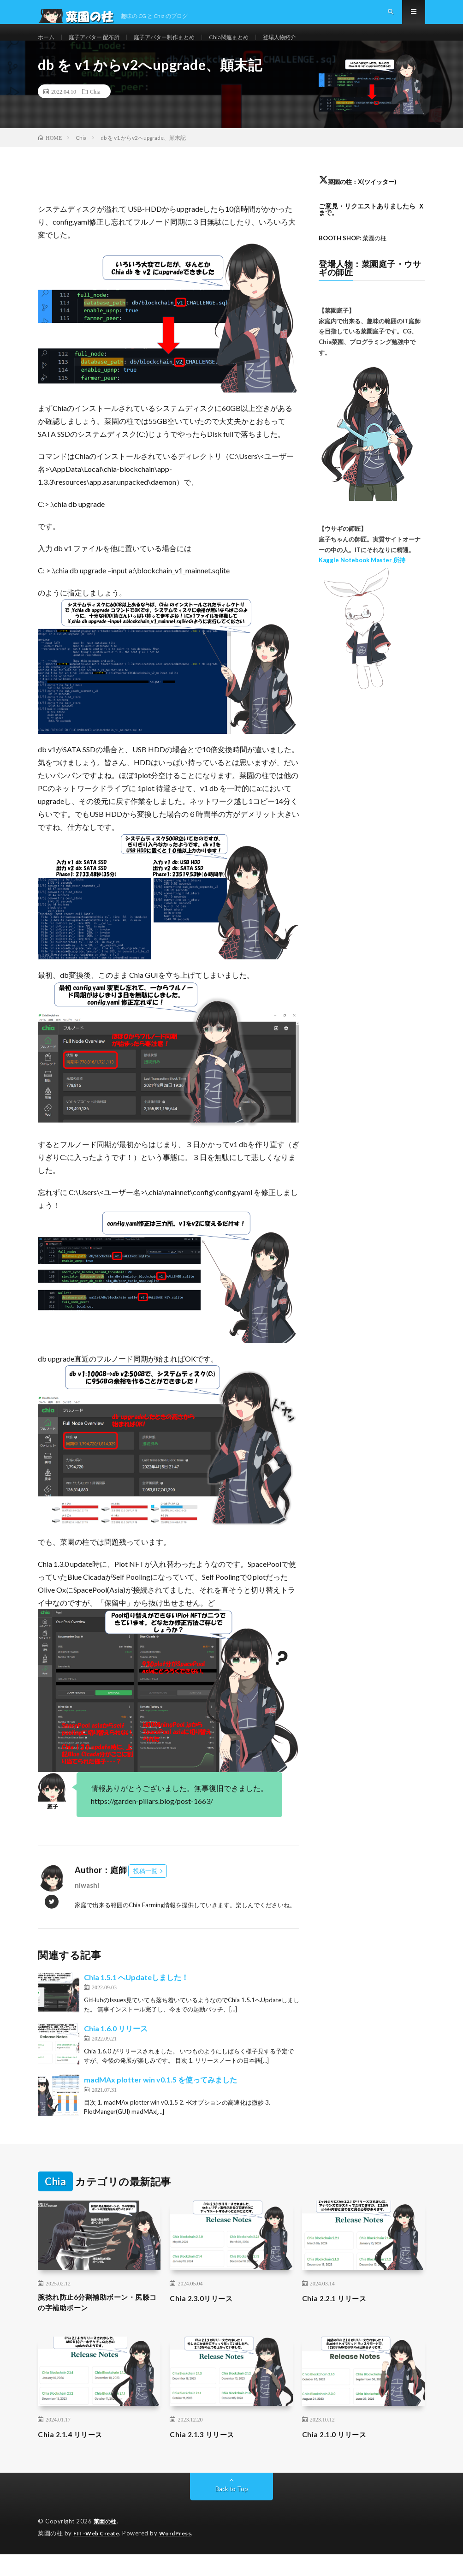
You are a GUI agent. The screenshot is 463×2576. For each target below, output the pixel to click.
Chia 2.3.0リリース (206, 2317)
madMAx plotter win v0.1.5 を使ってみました (160, 2098)
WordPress (181, 2555)
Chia (95, 110)
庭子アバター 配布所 (101, 46)
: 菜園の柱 (355, 257)
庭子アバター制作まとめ (180, 46)
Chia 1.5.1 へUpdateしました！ (136, 1996)
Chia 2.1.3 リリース (206, 2456)
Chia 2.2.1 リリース (339, 2317)
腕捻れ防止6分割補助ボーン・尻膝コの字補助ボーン (96, 2323)
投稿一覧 (145, 1890)
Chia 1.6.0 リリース (116, 2047)
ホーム (47, 46)
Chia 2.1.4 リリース (75, 2456)
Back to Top (231, 2511)
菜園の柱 (106, 2543)
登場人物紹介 (309, 46)
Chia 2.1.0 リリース (339, 2456)
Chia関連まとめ (253, 46)
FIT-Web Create (98, 2555)
